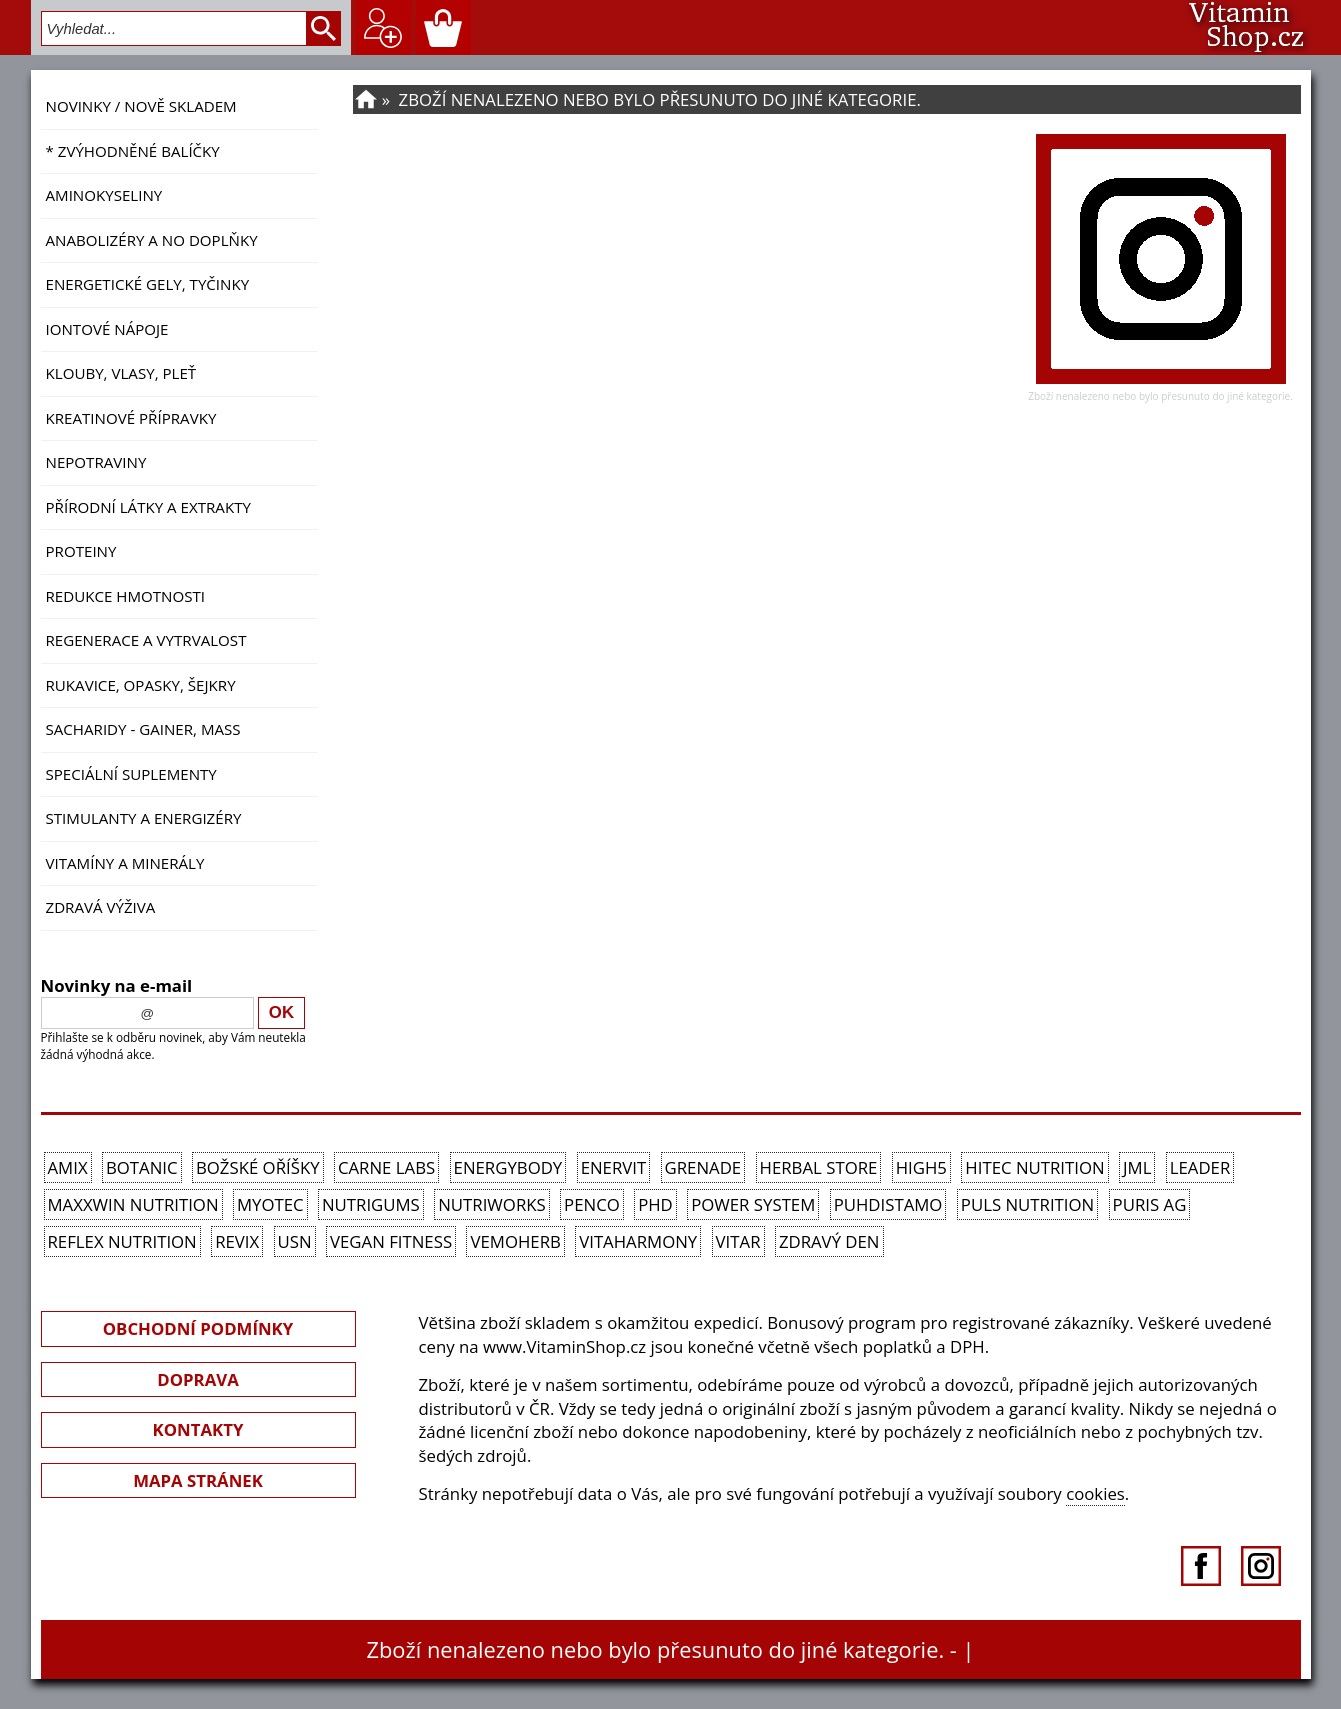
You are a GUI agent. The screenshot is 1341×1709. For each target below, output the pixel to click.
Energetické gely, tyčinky (148, 284)
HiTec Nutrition (1034, 1167)
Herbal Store (819, 1167)
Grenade (703, 1167)
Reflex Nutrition (122, 1241)
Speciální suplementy (131, 774)
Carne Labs (386, 1167)
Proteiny (81, 551)
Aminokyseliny (104, 195)
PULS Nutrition (1027, 1204)
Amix (68, 1167)
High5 (921, 1167)
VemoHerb (515, 1241)
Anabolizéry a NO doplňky (152, 240)
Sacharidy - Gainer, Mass (143, 729)
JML (1137, 1167)
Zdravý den (829, 1241)
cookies (1095, 1493)
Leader (1200, 1167)
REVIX (237, 1241)
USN (295, 1241)
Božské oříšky (258, 1167)
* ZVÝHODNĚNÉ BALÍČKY (133, 151)
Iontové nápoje (107, 329)
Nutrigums (371, 1204)
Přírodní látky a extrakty (148, 507)
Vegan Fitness (391, 1241)
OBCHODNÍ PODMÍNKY (198, 1328)
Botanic (142, 1167)
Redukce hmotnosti (126, 596)
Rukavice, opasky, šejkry (141, 685)
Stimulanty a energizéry (144, 818)
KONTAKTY (198, 1429)
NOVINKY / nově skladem (141, 106)
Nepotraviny (96, 462)
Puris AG (1150, 1204)
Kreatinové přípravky (131, 418)
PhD (655, 1204)
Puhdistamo (888, 1204)
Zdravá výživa (101, 907)
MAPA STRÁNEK (198, 1480)
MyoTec (270, 1204)
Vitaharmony (638, 1241)
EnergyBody (508, 1167)
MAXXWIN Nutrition (133, 1204)
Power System (753, 1204)
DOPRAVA (197, 1379)
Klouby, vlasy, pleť (121, 373)
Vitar (738, 1241)
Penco (592, 1204)
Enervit (614, 1167)
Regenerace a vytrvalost (146, 640)
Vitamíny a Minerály (125, 863)
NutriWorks (492, 1204)
